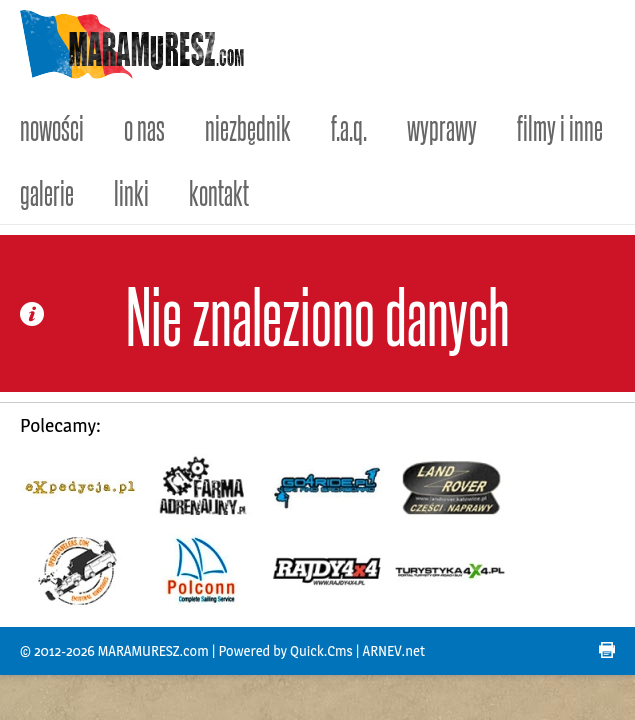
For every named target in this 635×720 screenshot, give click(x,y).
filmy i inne (560, 126)
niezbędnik (248, 126)
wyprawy (442, 126)
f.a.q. (349, 126)
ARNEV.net (394, 651)
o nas (144, 126)
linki (131, 191)
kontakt (219, 191)
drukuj (607, 650)
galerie (47, 191)
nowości (52, 126)
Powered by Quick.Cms (285, 651)
